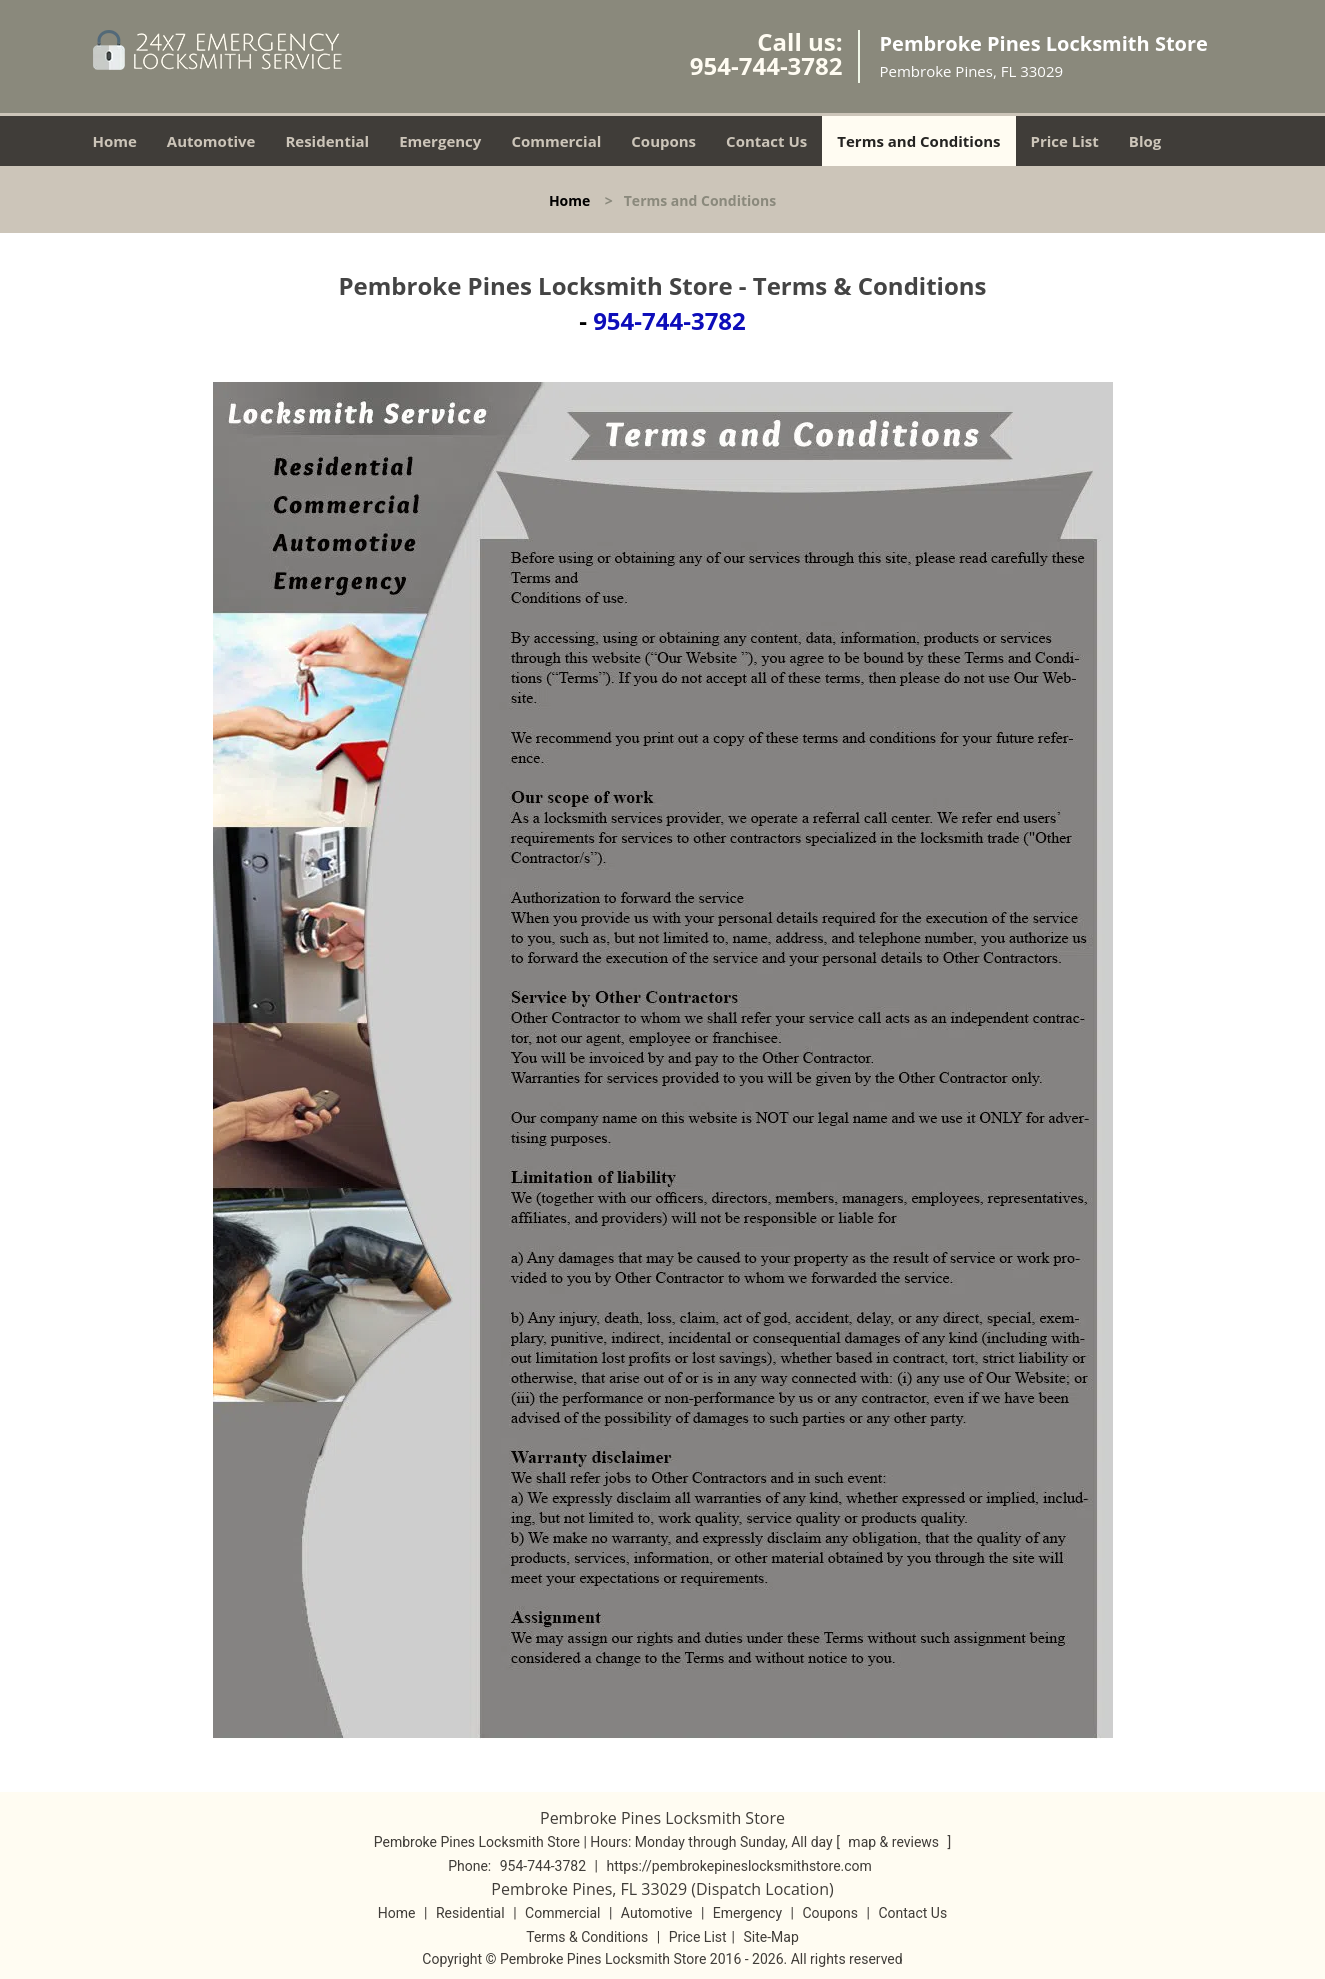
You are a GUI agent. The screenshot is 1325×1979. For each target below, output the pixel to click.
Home (115, 141)
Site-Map (771, 1937)
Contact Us (766, 141)
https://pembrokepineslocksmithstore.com (738, 1866)
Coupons (663, 141)
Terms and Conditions (918, 141)
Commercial (556, 141)
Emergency (440, 141)
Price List (1065, 141)
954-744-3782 (766, 65)
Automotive (211, 141)
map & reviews (895, 1842)
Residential (327, 141)
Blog (1145, 141)
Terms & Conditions (587, 1937)
